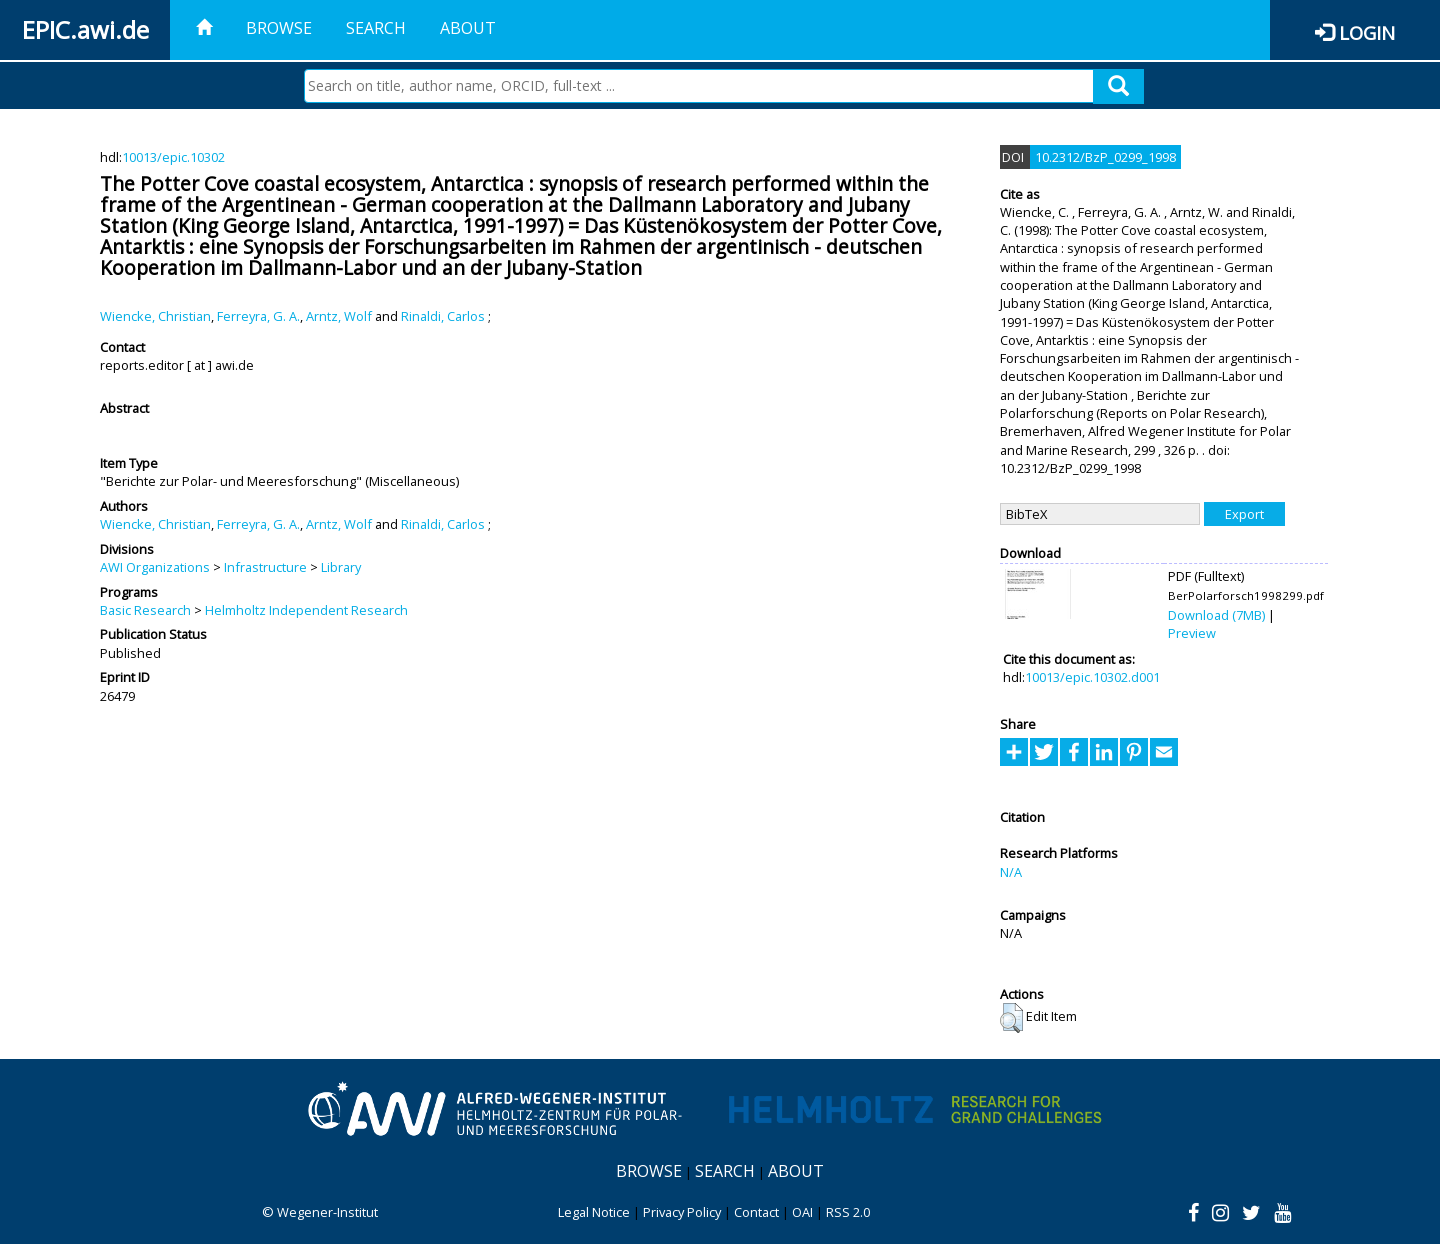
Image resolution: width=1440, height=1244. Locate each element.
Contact (756, 1212)
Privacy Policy (682, 1212)
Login (1367, 32)
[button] (1011, 1018)
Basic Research (145, 610)
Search (376, 28)
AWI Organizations (155, 567)
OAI (802, 1212)
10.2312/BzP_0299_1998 (1105, 157)
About (468, 28)
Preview (1192, 633)
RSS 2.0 (848, 1212)
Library (341, 567)
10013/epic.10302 (173, 157)
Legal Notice (594, 1212)
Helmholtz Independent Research (306, 610)
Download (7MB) (1216, 615)
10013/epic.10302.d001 (1092, 677)
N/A (1011, 872)
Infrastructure (265, 567)
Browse (279, 28)
